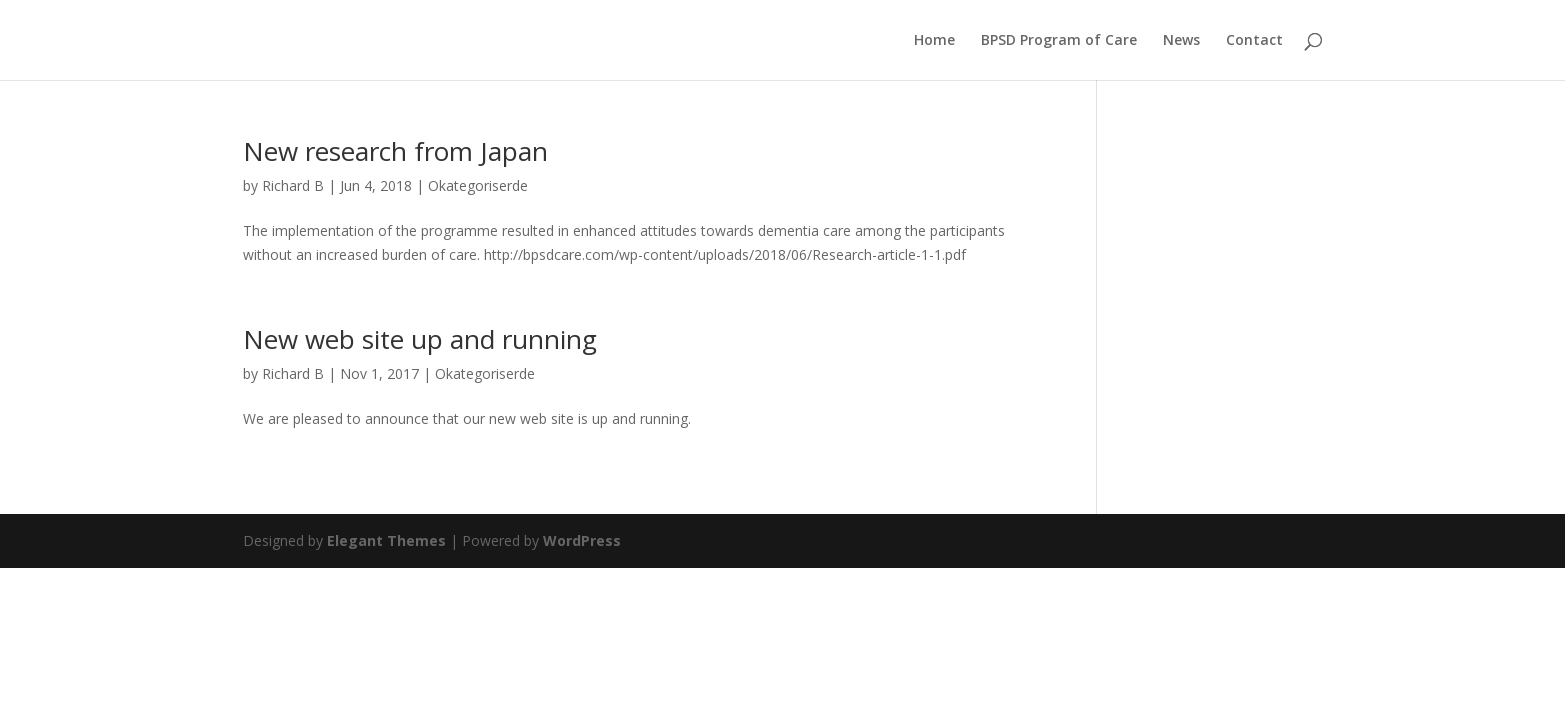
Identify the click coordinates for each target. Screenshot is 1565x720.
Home (934, 41)
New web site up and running (420, 339)
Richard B (293, 185)
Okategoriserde (478, 185)
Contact (1254, 41)
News (1181, 41)
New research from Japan (395, 151)
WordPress (582, 540)
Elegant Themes (386, 540)
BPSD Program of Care (1059, 41)
